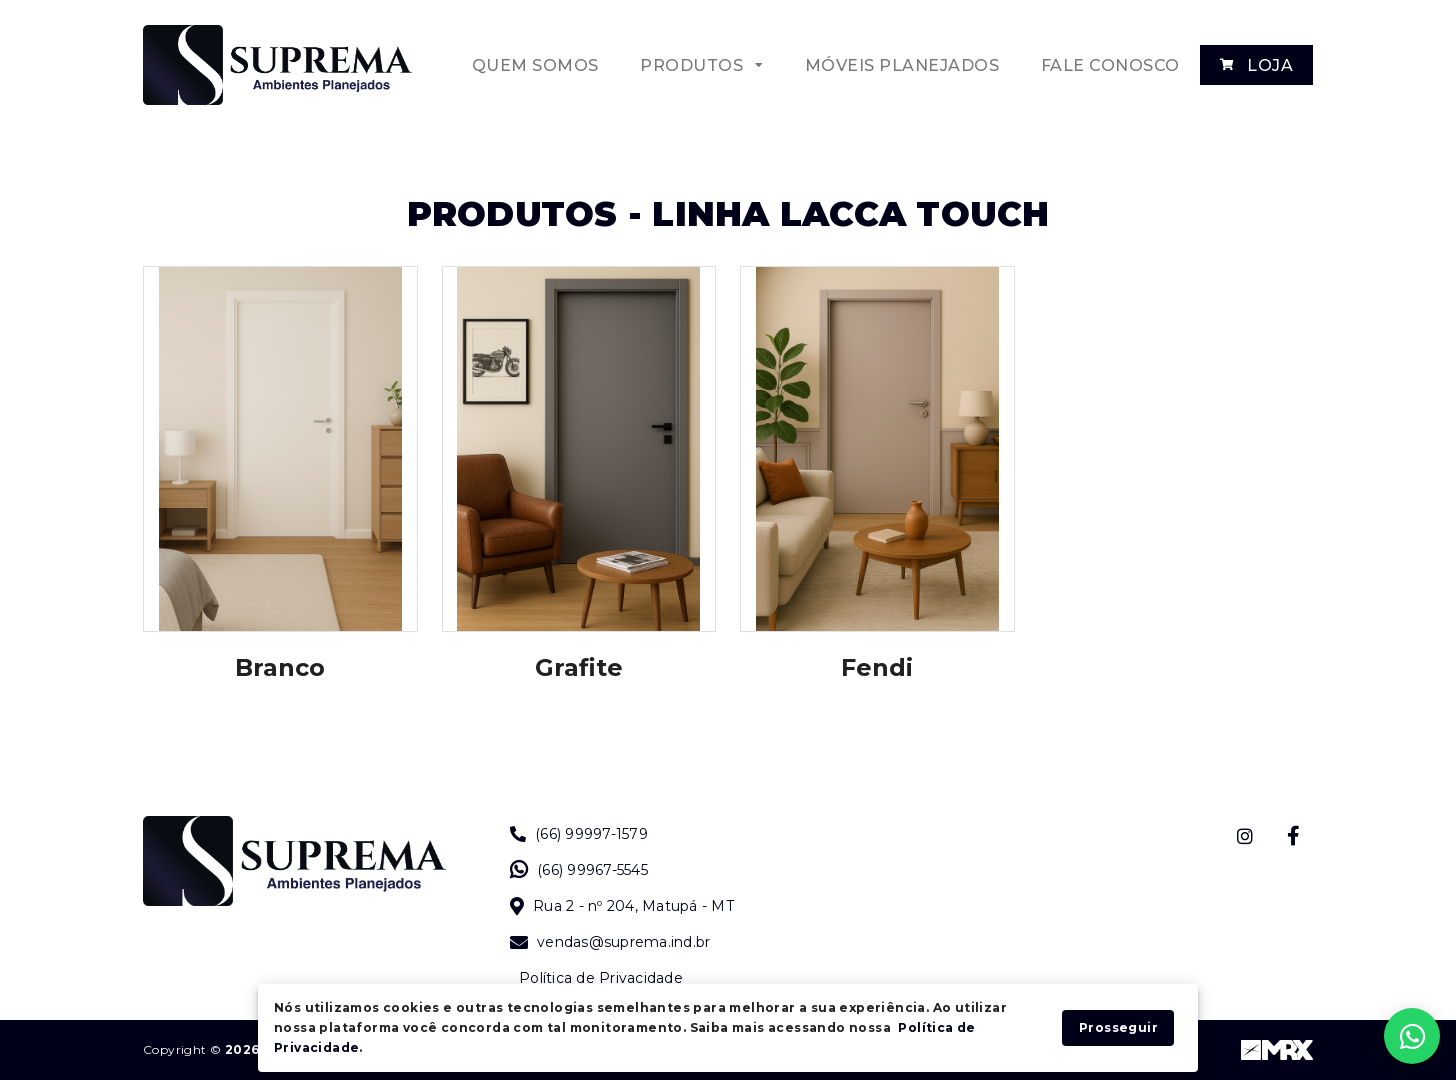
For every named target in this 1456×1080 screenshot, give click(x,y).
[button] (701, 65)
